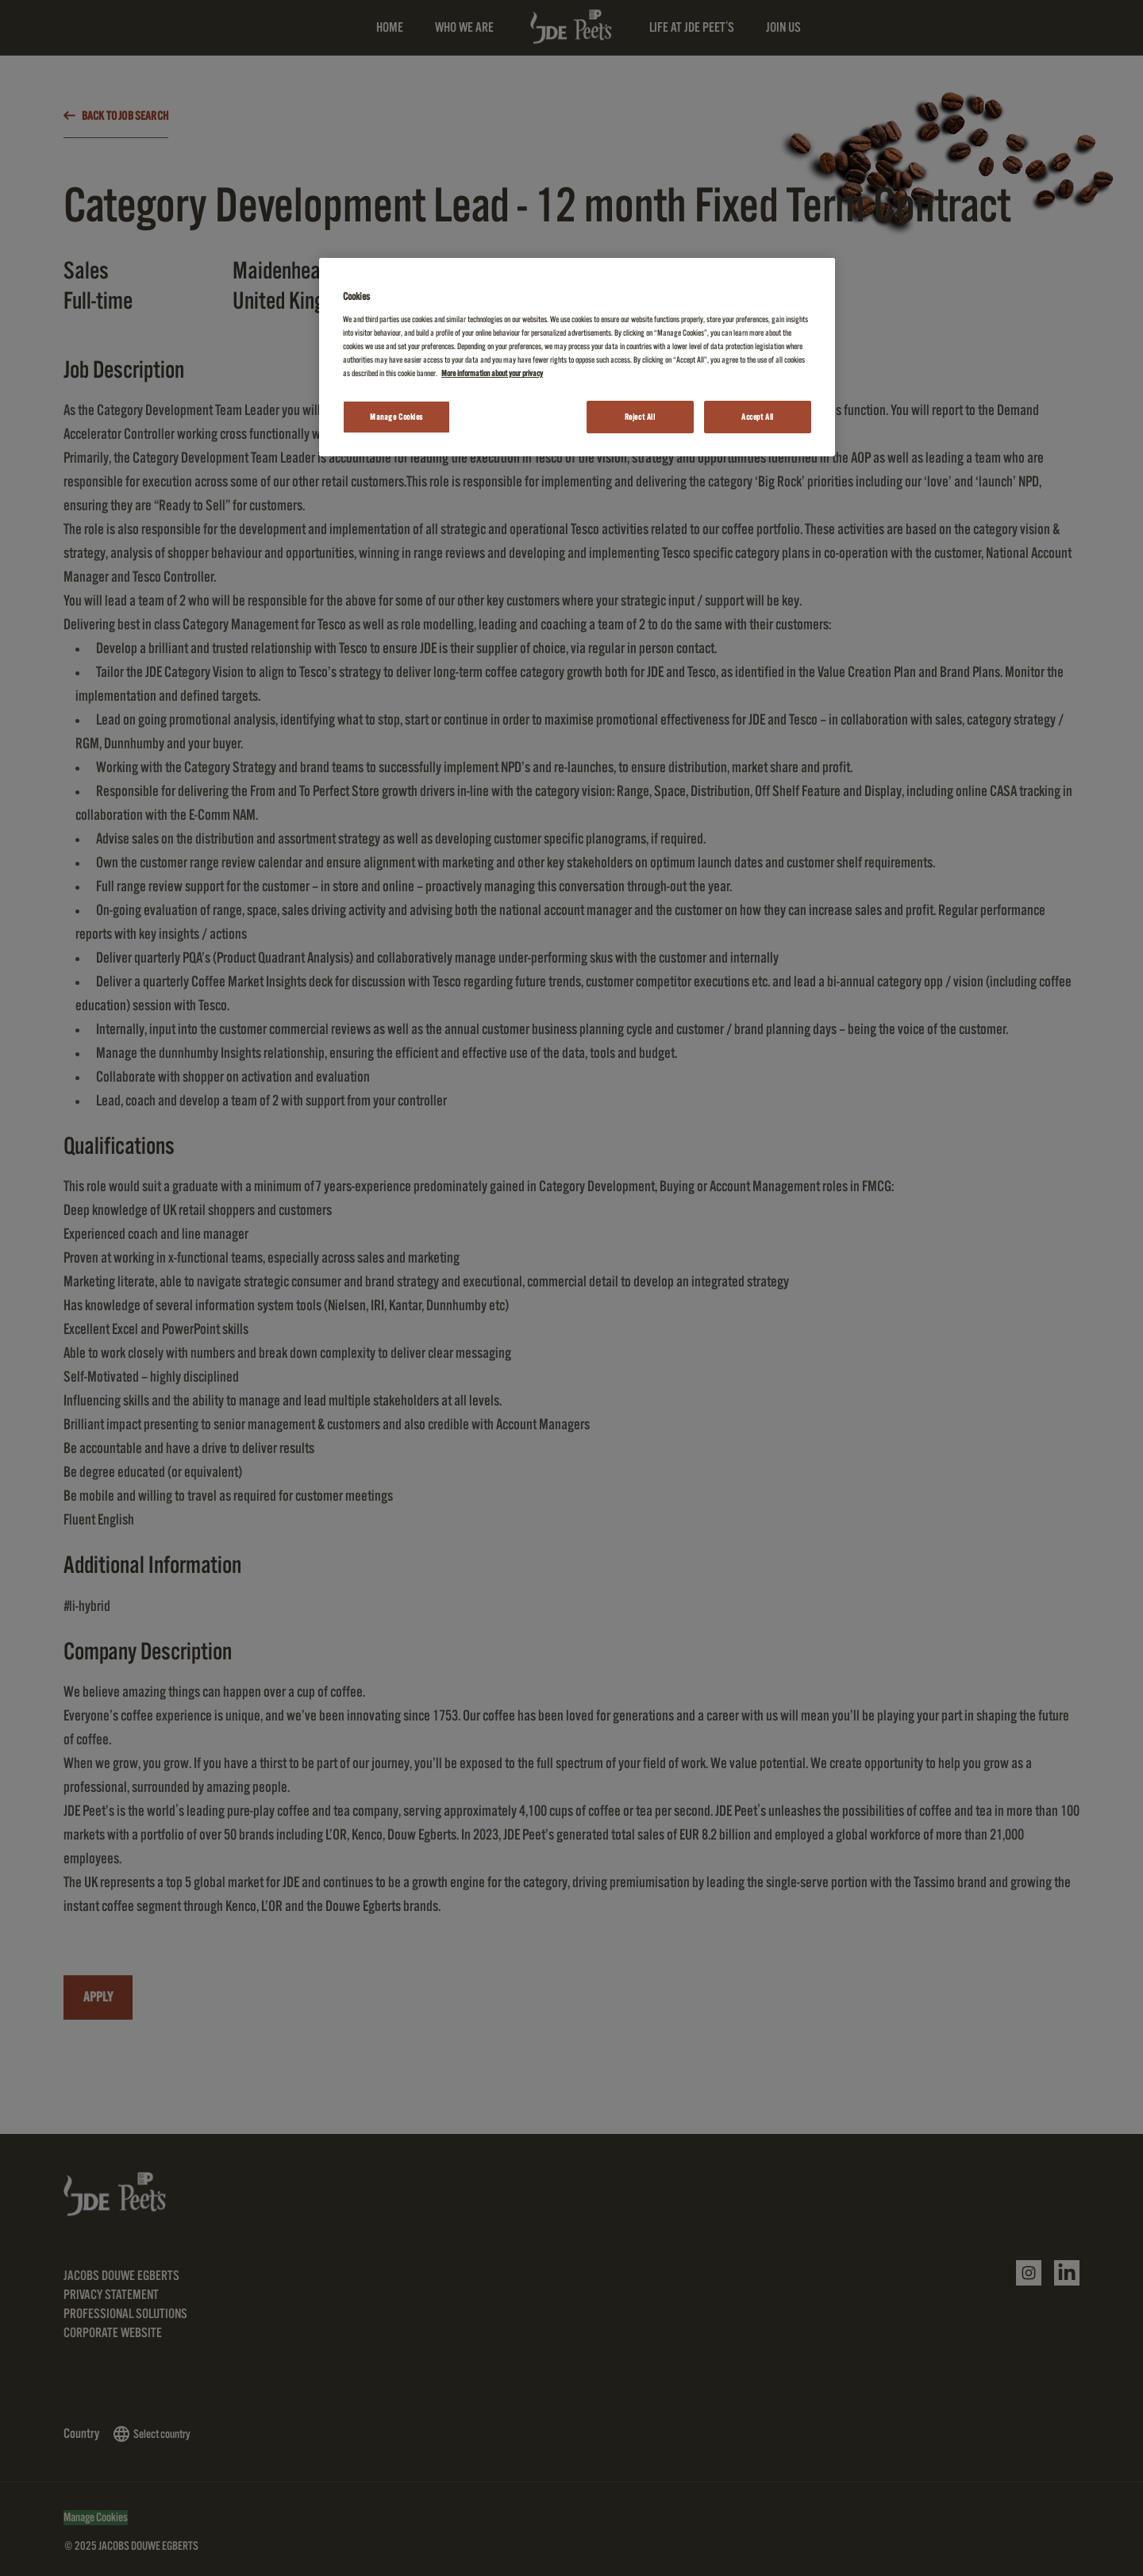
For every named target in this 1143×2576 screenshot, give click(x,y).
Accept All (757, 417)
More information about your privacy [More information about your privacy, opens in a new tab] (492, 373)
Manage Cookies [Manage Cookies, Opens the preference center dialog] (396, 417)
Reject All (640, 417)
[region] (577, 357)
